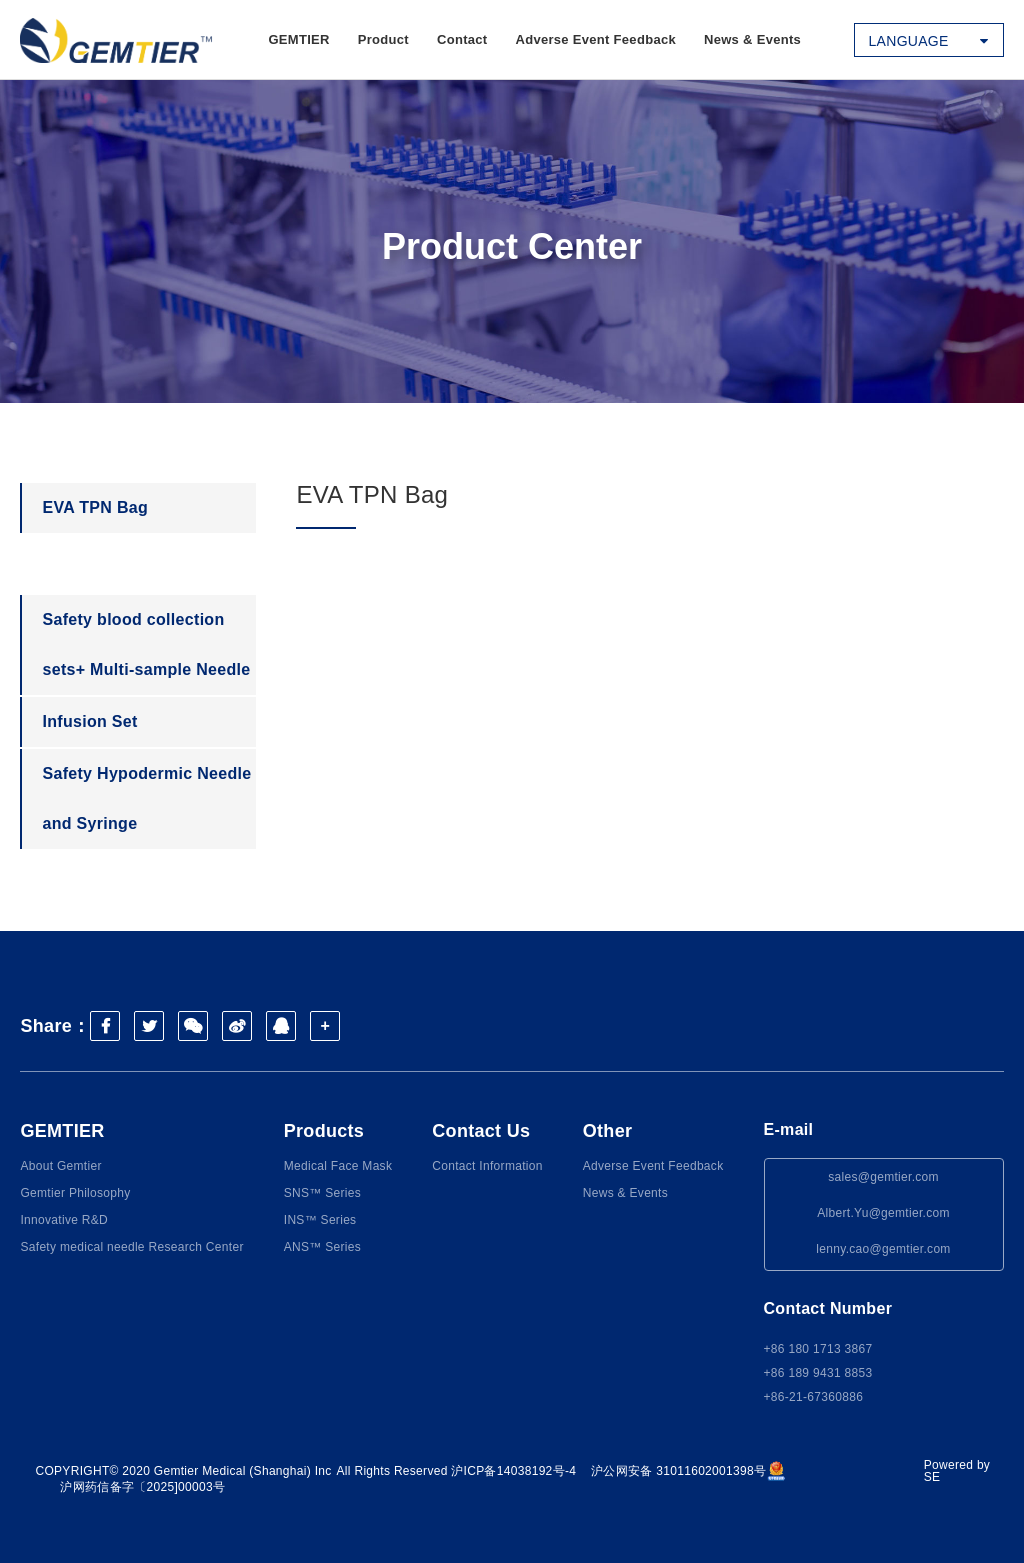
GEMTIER (298, 39)
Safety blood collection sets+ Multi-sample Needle (146, 644)
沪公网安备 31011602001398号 (688, 1471)
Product (383, 39)
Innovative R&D (64, 1220)
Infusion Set (89, 721)
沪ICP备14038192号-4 (513, 1471)
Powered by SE (957, 1471)
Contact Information (487, 1166)
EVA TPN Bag (95, 507)
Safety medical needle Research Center (131, 1247)
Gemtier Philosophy (75, 1193)
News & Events (752, 39)
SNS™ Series (322, 1193)
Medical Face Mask (338, 1166)
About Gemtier (60, 1166)
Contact (462, 39)
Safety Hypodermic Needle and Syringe (146, 798)
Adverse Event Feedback (595, 39)
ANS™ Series (322, 1247)
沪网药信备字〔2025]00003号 (142, 1487)
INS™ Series (320, 1220)
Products (324, 1131)
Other (608, 1131)
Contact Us (481, 1131)
